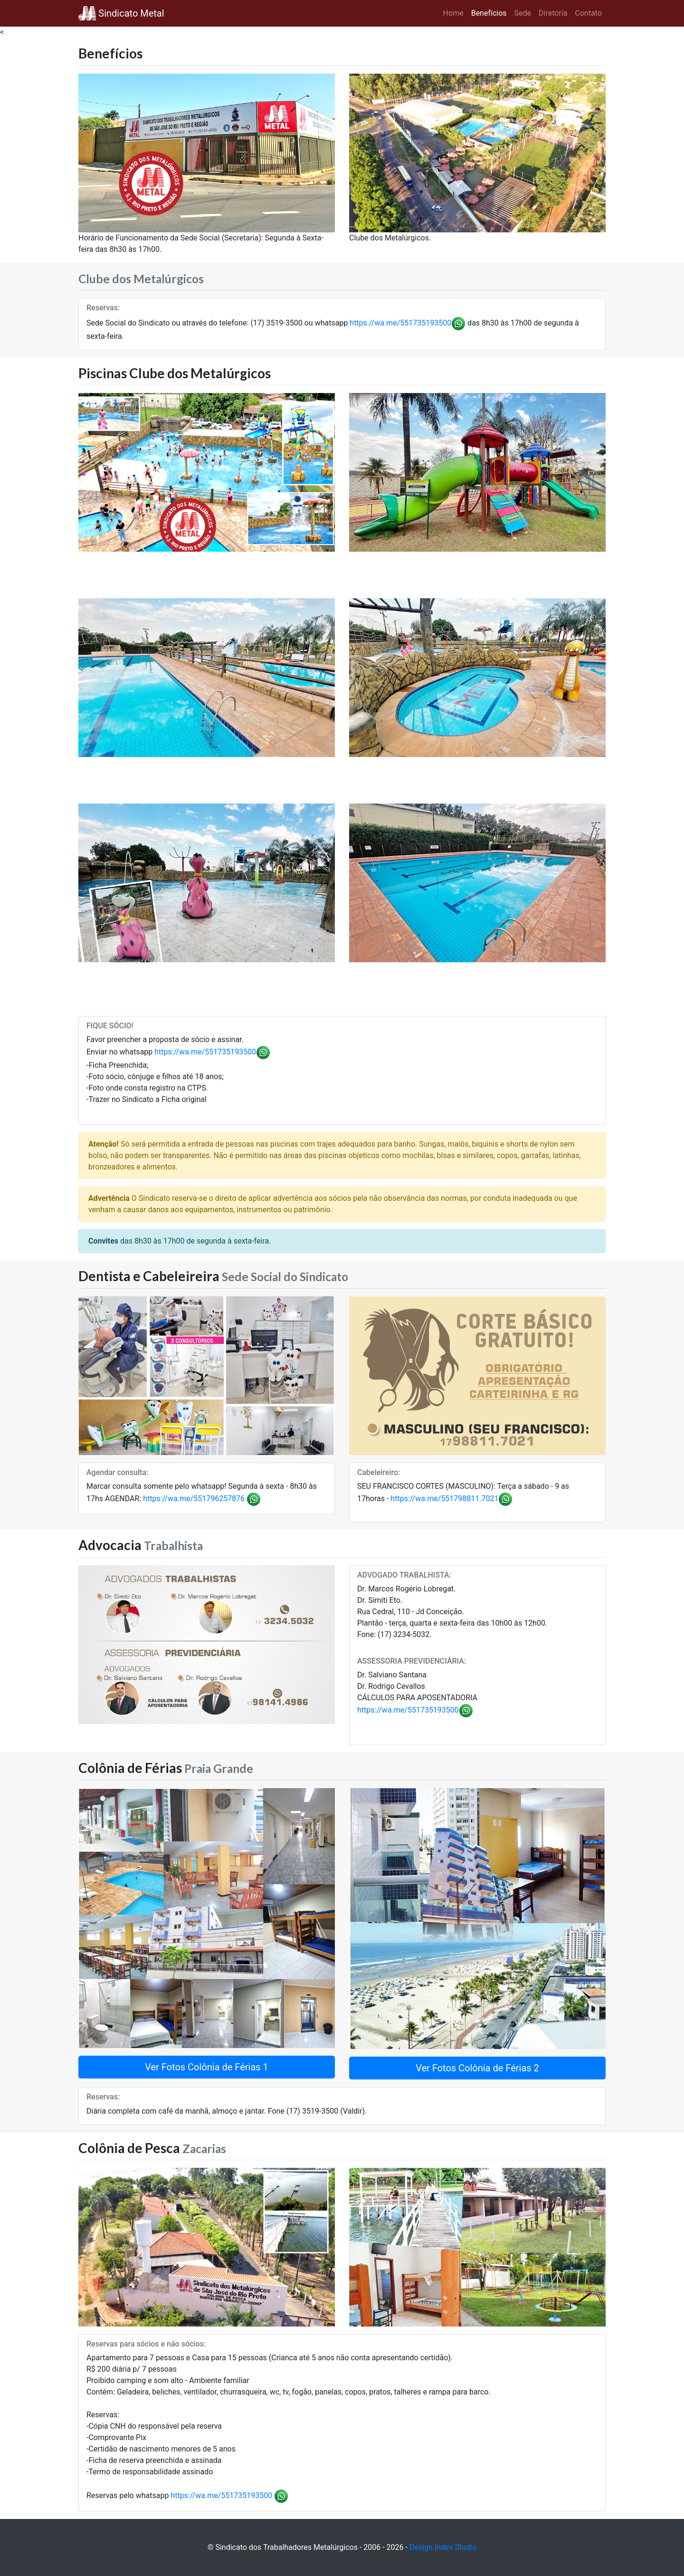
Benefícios (489, 13)
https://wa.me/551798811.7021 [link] (444, 1498)
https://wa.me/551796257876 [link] (194, 1498)
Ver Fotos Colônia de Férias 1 (206, 2067)
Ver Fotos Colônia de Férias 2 (477, 2068)
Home (453, 13)
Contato (588, 13)
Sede (523, 13)
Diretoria (553, 13)
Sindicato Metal (121, 13)
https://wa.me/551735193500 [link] (400, 322)
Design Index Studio (442, 2547)
